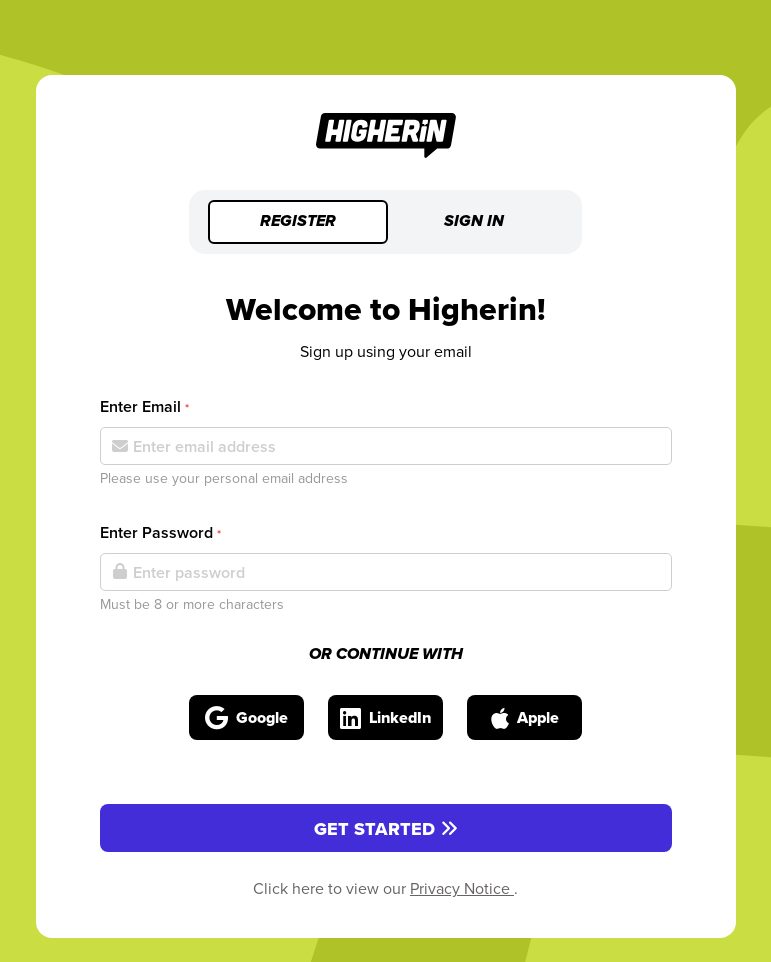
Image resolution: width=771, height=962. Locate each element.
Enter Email (144, 406)
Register (298, 222)
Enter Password (160, 532)
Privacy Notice (462, 888)
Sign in (474, 222)
